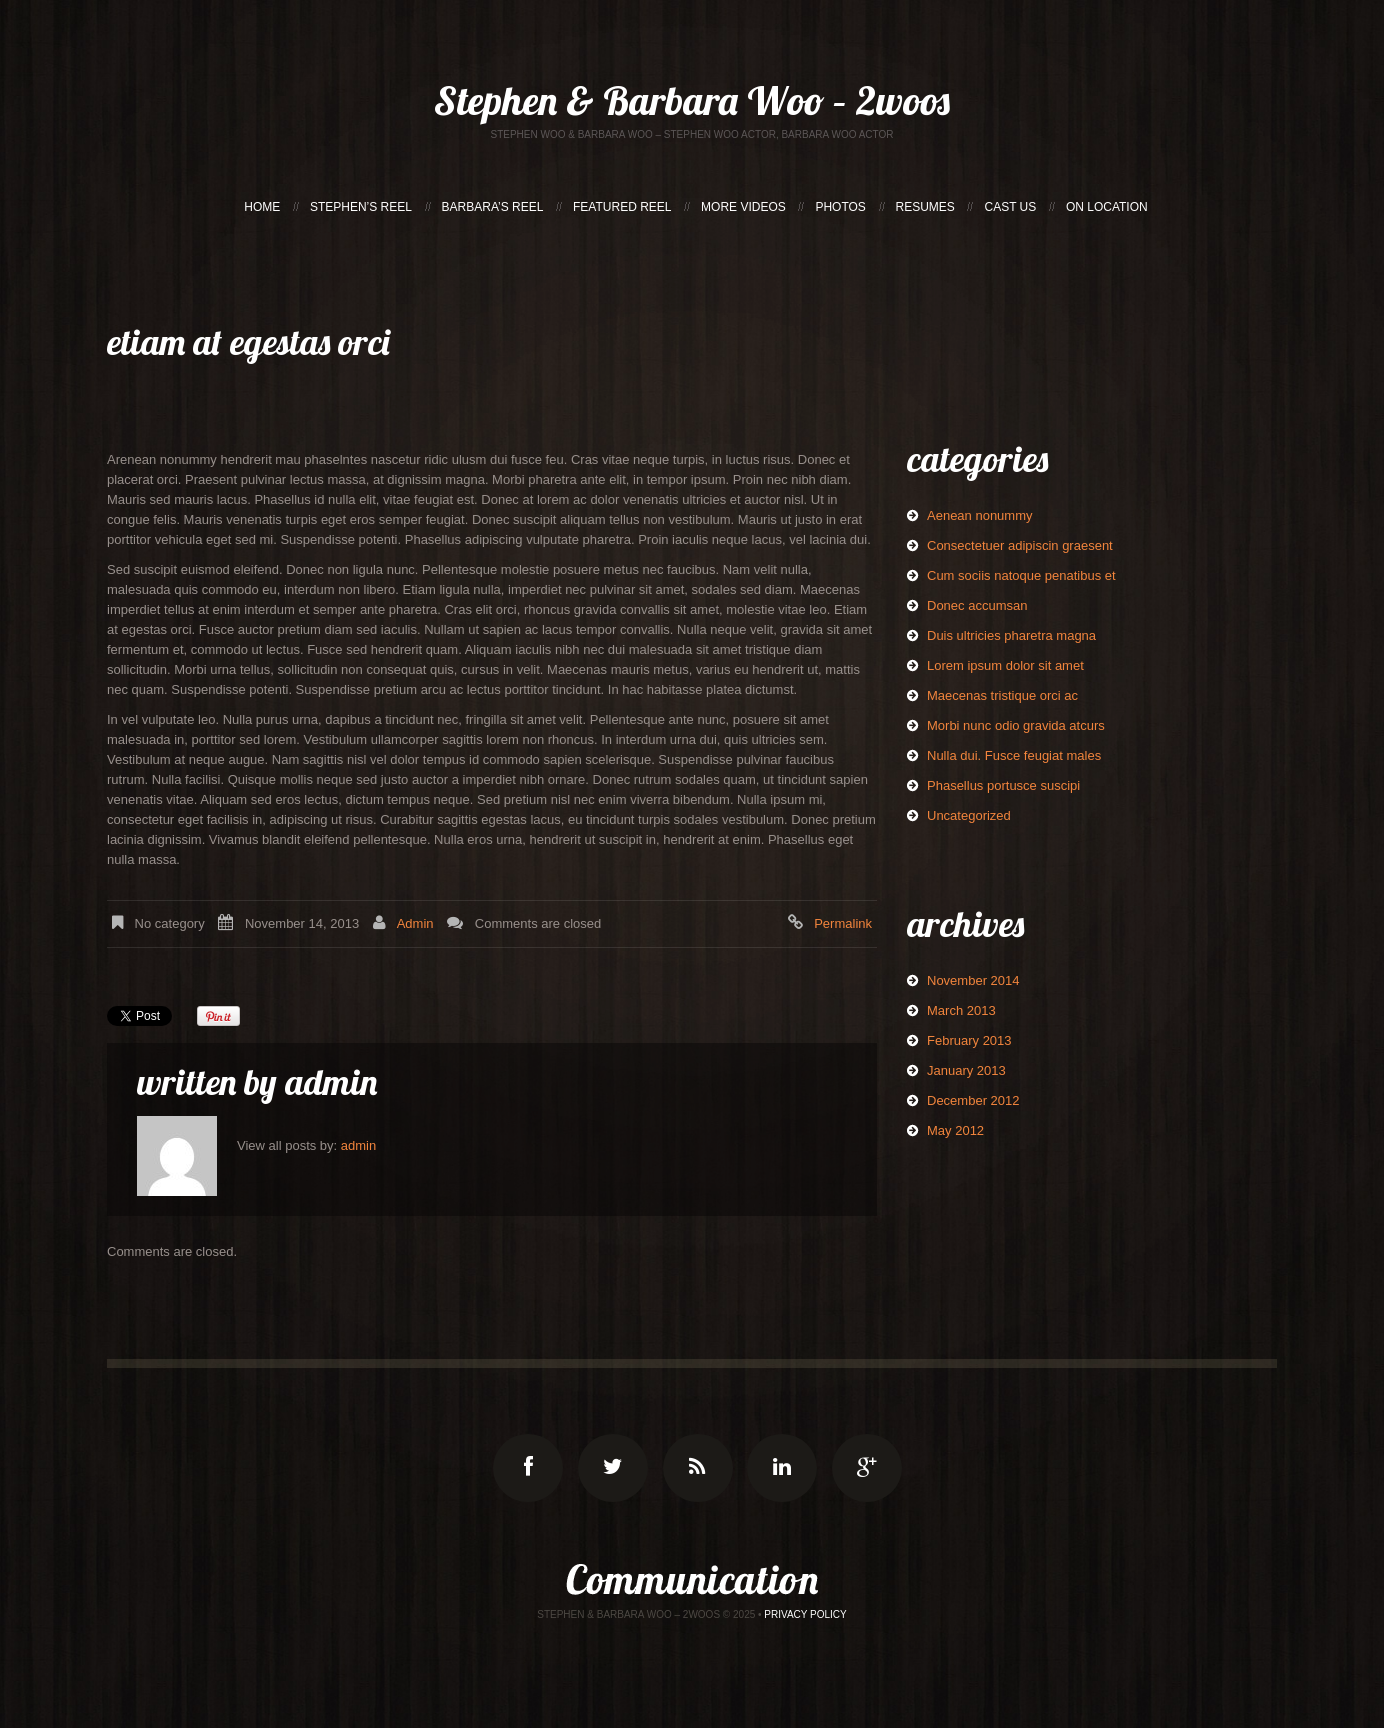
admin (415, 923)
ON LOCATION (1107, 207)
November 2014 (973, 980)
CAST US (1010, 207)
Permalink (843, 923)
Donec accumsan (977, 605)
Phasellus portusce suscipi (1003, 785)
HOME (262, 207)
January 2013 (966, 1070)
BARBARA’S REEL (493, 207)
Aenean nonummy (980, 515)
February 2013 (969, 1040)
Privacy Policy (805, 1614)
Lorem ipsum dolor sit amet (1005, 665)
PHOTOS (840, 207)
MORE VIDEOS (743, 207)
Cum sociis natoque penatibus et (1021, 575)
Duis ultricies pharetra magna (1011, 635)
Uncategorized (969, 815)
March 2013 (961, 1010)
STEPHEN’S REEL (361, 207)
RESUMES (925, 207)
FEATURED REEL (622, 207)
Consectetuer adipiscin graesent (1020, 545)
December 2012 (973, 1100)
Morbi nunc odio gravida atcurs (1016, 725)
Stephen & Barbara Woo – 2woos (692, 100)
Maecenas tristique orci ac (1002, 695)
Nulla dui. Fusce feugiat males (1014, 755)
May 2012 (955, 1130)
